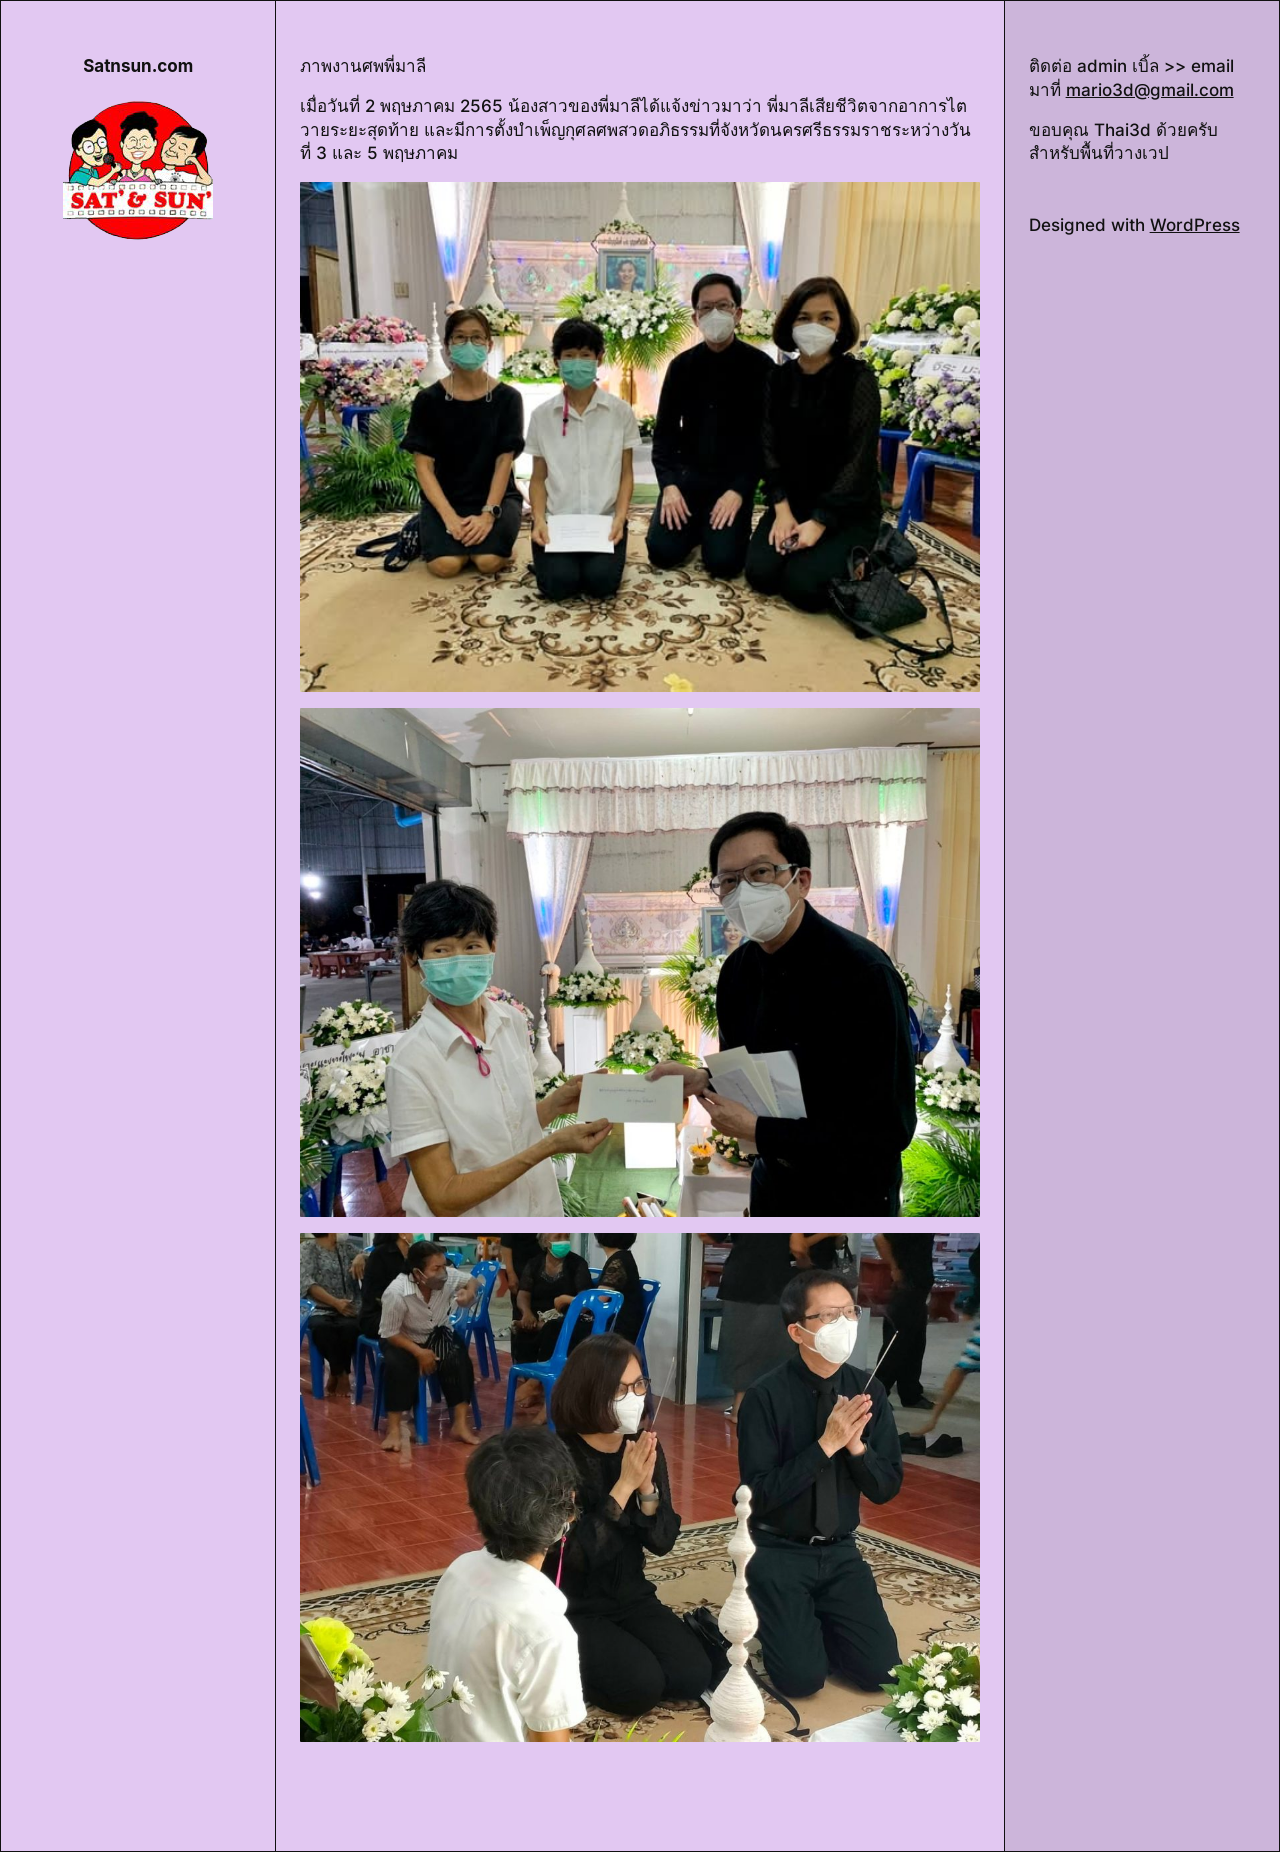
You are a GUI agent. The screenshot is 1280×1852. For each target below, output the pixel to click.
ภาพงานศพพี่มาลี (363, 66)
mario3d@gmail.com (1150, 90)
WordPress (1195, 225)
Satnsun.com (138, 66)
